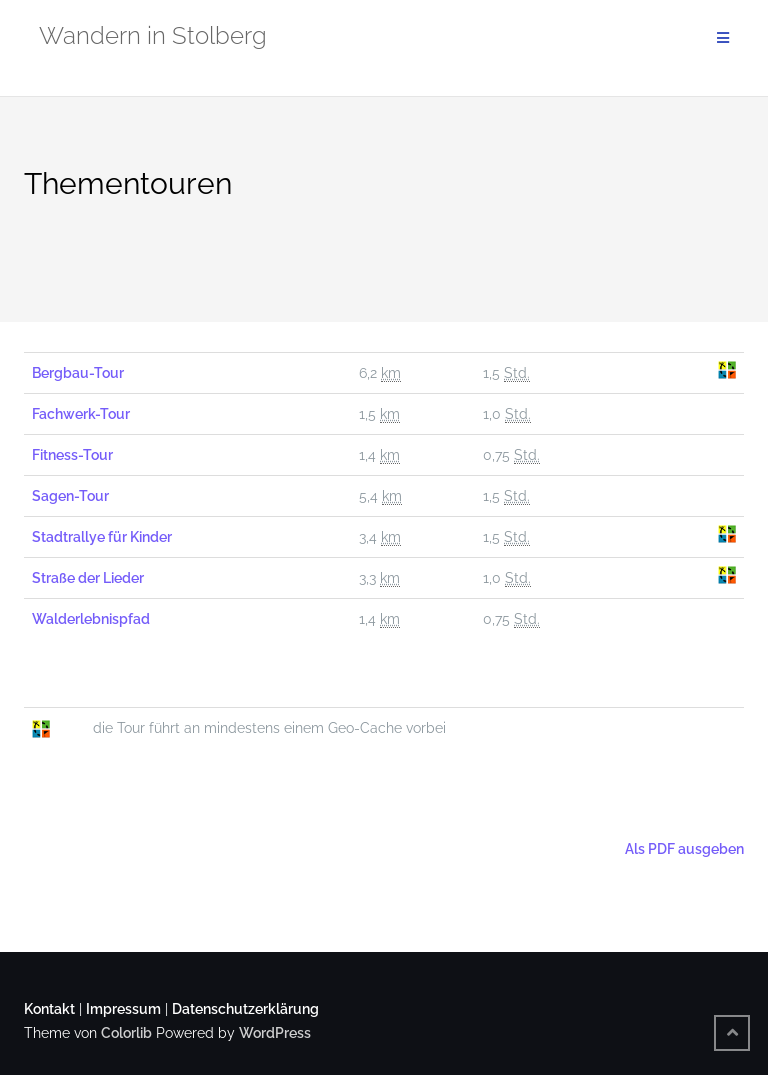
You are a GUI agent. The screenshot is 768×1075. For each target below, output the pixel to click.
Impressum (123, 1009)
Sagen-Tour (70, 496)
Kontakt (49, 1009)
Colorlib (126, 1033)
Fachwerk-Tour (81, 414)
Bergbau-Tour (78, 373)
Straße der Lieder (88, 578)
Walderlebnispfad (91, 619)
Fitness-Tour (72, 455)
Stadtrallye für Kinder (102, 537)
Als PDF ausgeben (683, 849)
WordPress (275, 1033)
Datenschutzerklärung (245, 1009)
